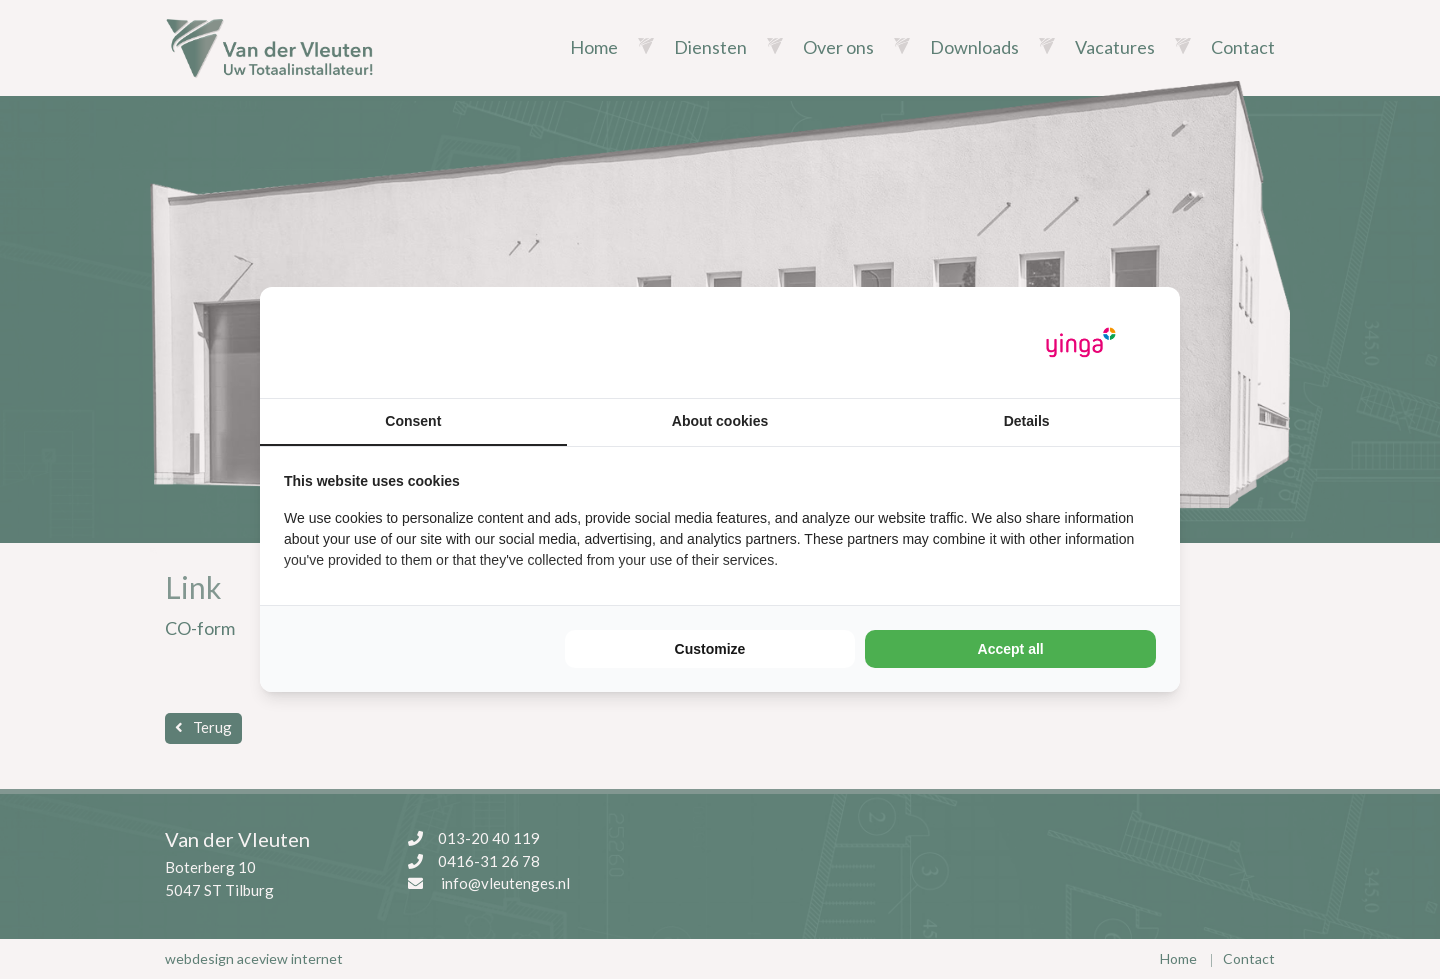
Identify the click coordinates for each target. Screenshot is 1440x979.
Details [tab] (1027, 421)
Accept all (1011, 649)
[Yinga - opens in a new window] (1081, 342)
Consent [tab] (413, 421)
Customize (710, 649)
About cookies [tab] (720, 421)
